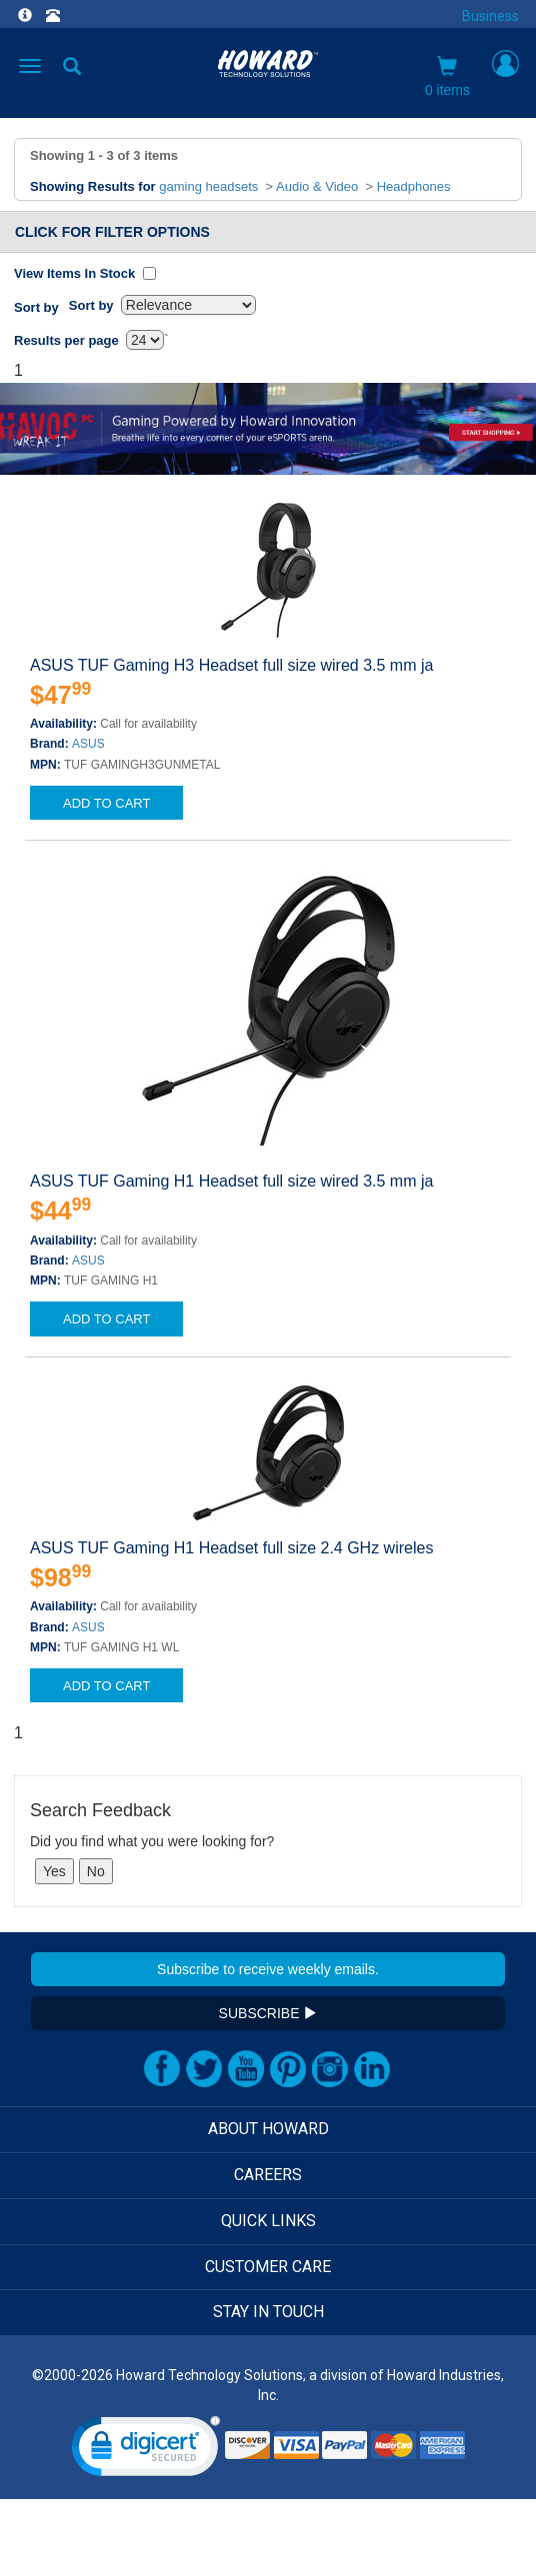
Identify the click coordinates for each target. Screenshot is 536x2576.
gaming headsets (208, 186)
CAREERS (268, 2174)
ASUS (88, 744)
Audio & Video (317, 186)
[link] (146, 2450)
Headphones (414, 186)
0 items (447, 77)
